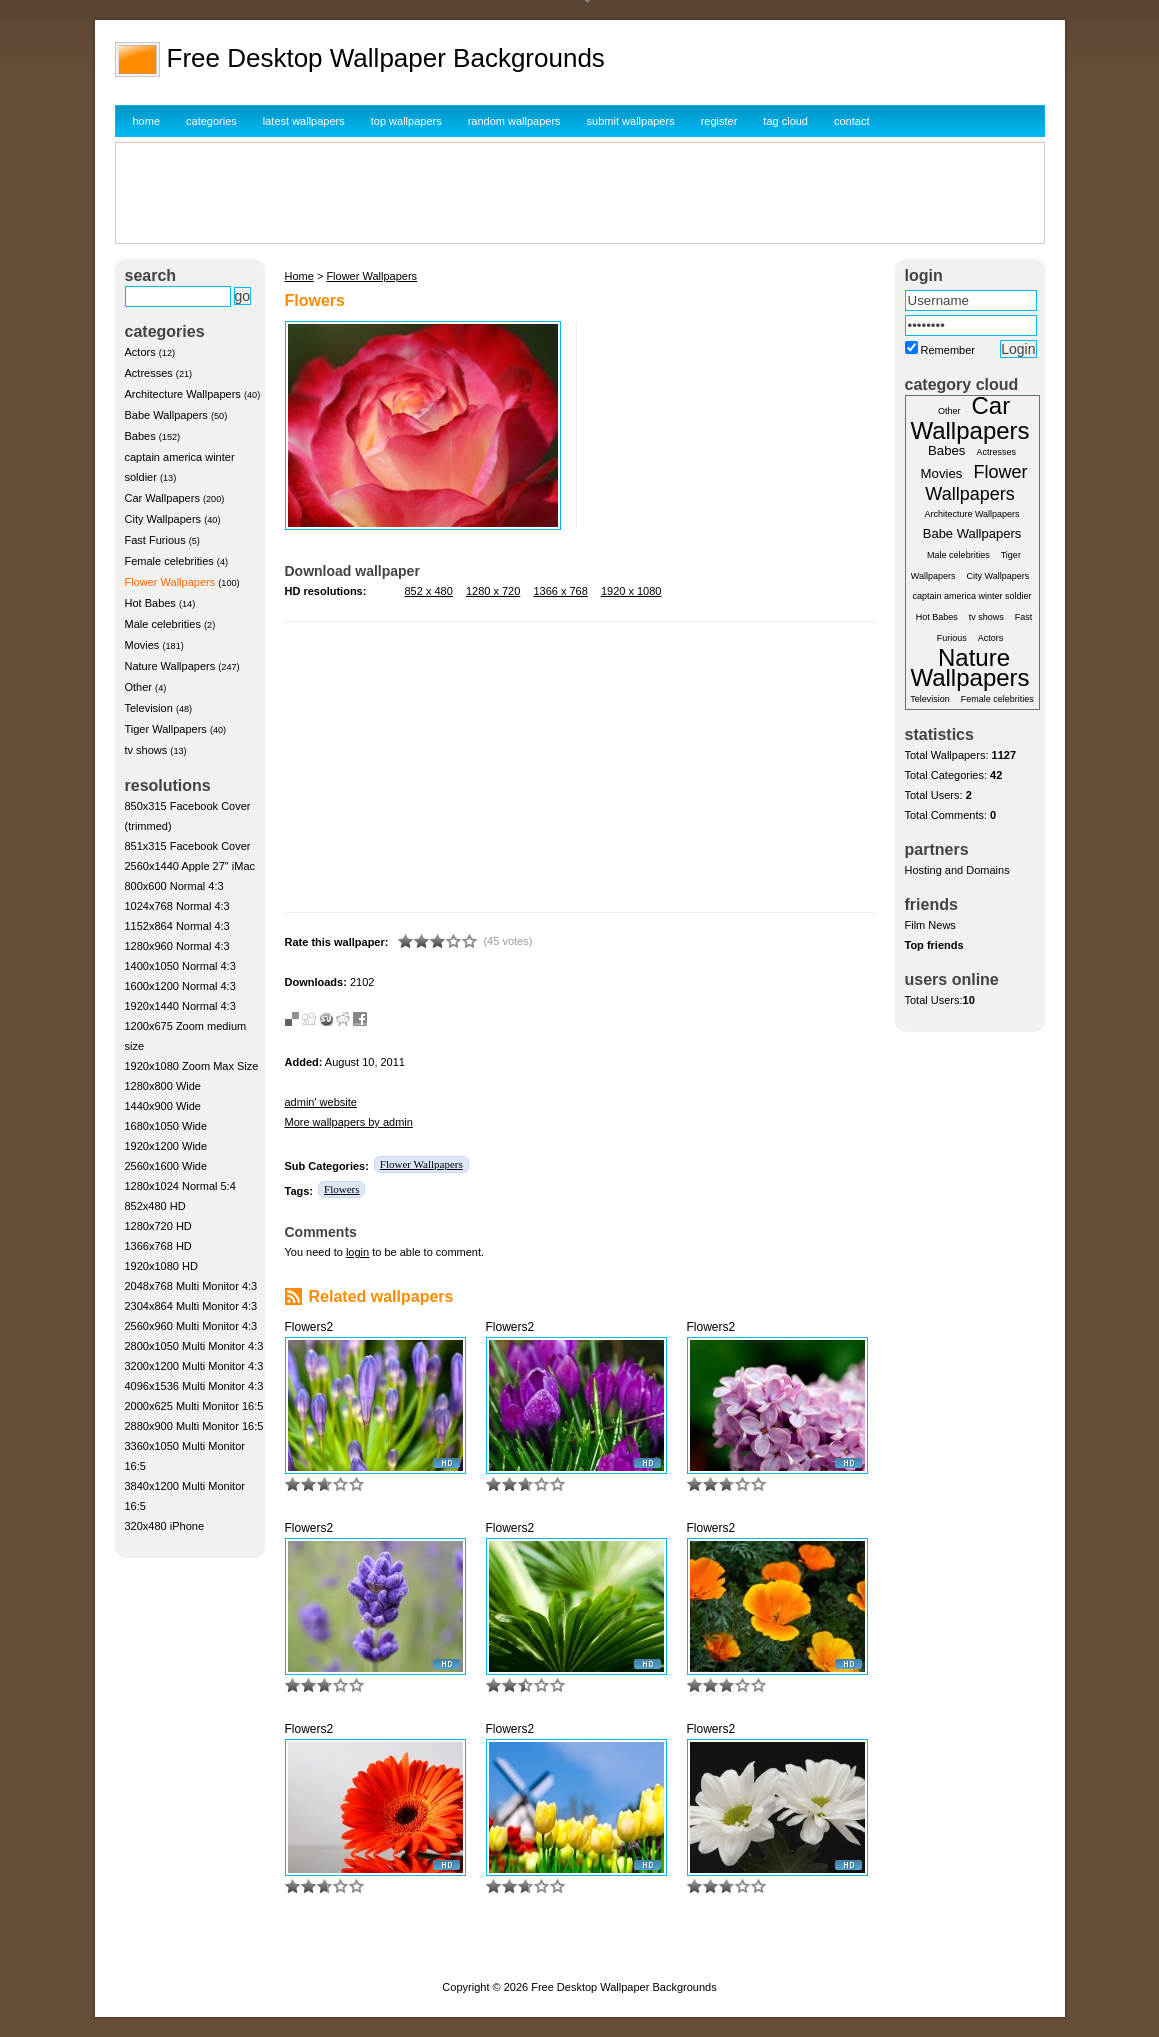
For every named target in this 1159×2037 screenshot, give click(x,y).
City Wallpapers (163, 519)
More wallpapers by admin (349, 1122)
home (147, 121)
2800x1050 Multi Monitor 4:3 (194, 1346)
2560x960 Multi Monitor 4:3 (191, 1326)
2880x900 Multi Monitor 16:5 (194, 1426)
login (357, 1252)
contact (851, 121)
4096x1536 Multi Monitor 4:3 (194, 1386)
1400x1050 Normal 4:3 (180, 966)
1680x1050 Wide (166, 1126)
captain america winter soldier (971, 596)
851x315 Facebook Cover (188, 846)
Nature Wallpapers (170, 666)
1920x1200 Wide (166, 1146)
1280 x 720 (493, 591)
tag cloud (785, 121)
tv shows (146, 750)
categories (211, 121)
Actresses (149, 373)
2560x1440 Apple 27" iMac (190, 866)
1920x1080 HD (161, 1266)
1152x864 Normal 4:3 (177, 926)
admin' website (321, 1102)
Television (149, 708)
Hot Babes (150, 603)
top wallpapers (406, 121)
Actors (140, 352)
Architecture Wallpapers (183, 394)
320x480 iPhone (165, 1526)
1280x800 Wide (163, 1086)
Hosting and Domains (957, 870)
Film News (930, 925)
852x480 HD (155, 1206)
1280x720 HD (158, 1226)
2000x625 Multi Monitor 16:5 (194, 1406)
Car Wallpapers (162, 498)
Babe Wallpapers (166, 415)
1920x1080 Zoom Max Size (192, 1066)
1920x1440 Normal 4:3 (180, 1006)
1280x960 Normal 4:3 (177, 946)
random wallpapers (514, 121)
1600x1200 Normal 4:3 (180, 986)
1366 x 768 (560, 591)
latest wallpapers (304, 121)
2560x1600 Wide (166, 1166)
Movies (142, 645)
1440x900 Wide (163, 1106)
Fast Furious (155, 540)
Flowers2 (309, 1327)
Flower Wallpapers (170, 582)
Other (139, 687)
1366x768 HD (158, 1246)
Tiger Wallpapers (166, 729)
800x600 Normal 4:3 (174, 886)
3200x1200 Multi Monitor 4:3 (194, 1366)
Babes (140, 436)
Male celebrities (163, 624)
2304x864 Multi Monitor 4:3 (191, 1306)
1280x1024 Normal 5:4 (180, 1186)
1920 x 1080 (631, 591)
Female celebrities (169, 561)
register (719, 121)
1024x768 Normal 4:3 (177, 906)
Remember (948, 350)
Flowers (341, 1189)
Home (299, 276)
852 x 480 (429, 591)
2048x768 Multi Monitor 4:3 (191, 1286)
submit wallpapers (631, 121)
